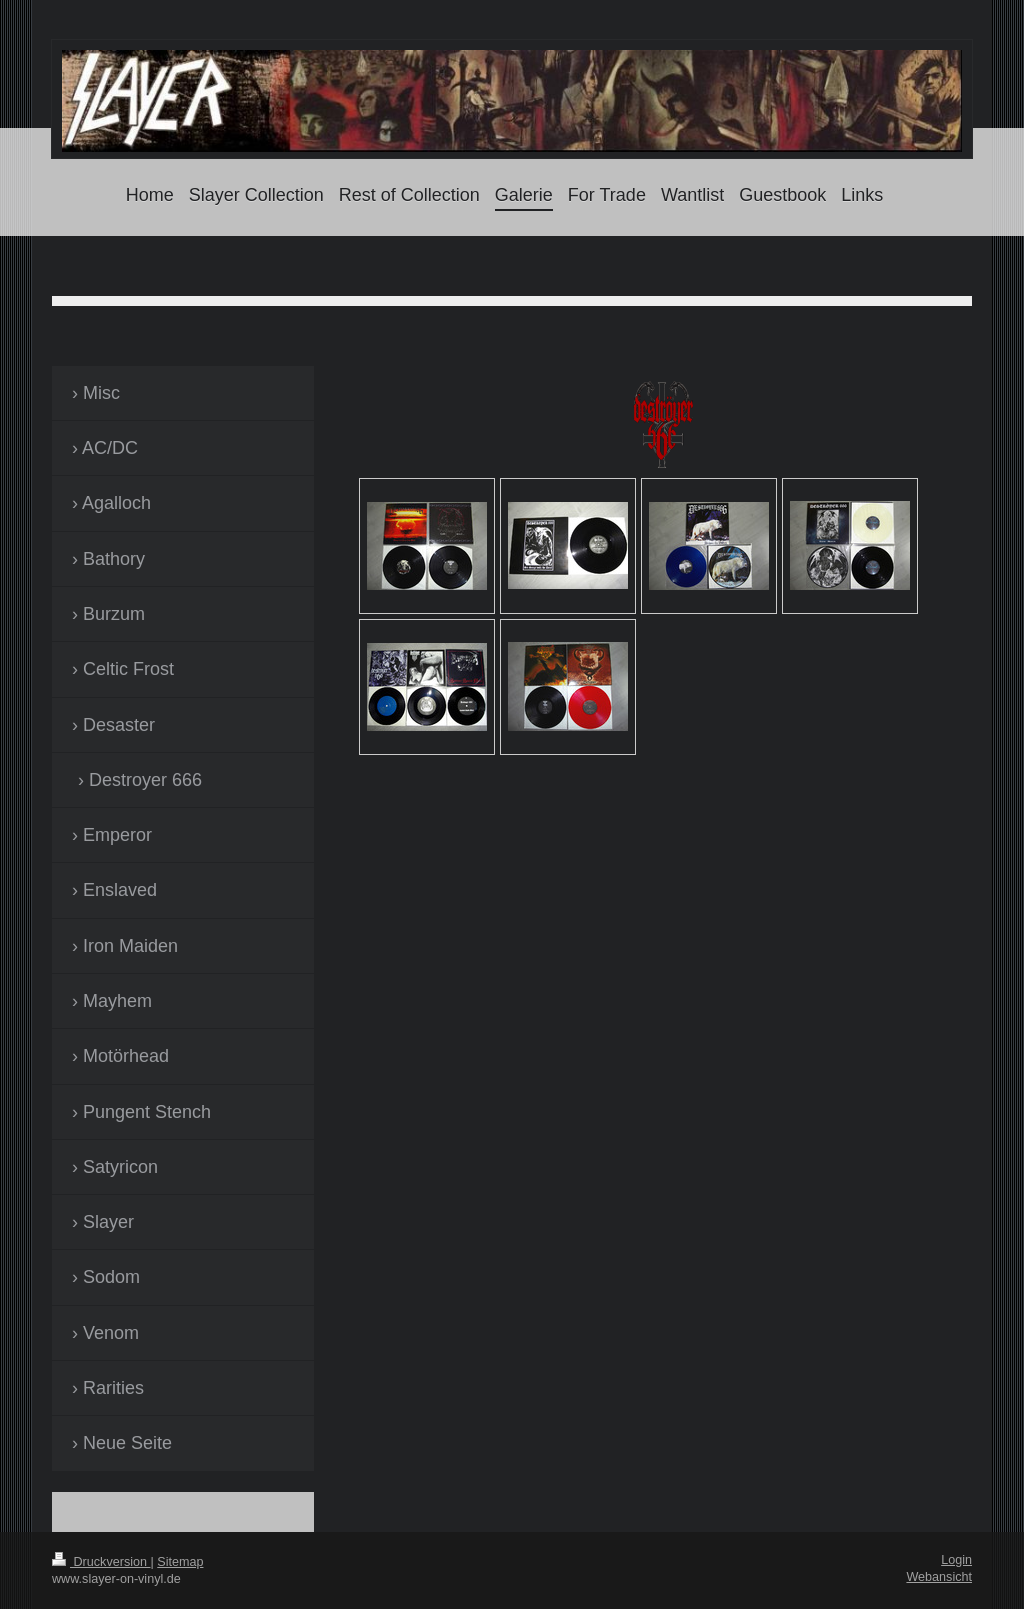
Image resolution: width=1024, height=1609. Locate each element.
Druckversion (101, 1562)
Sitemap (180, 1562)
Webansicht (939, 1577)
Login (956, 1560)
